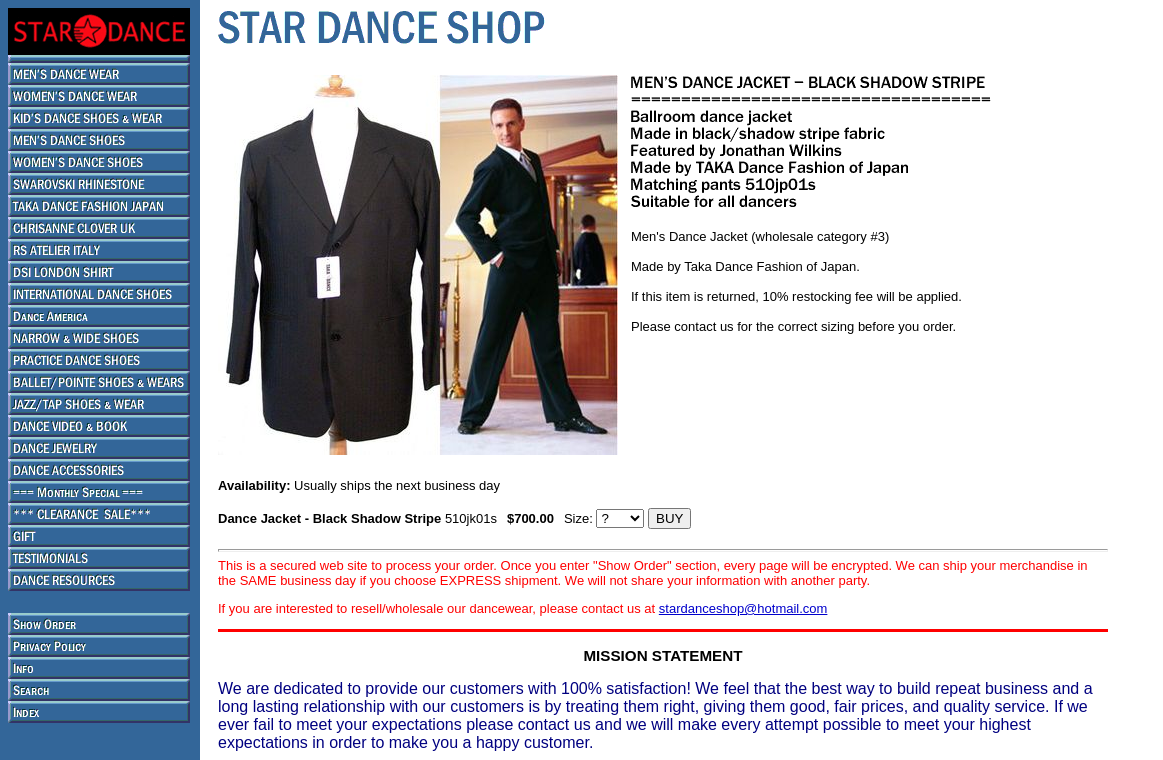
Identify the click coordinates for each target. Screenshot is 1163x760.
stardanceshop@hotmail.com (743, 608)
